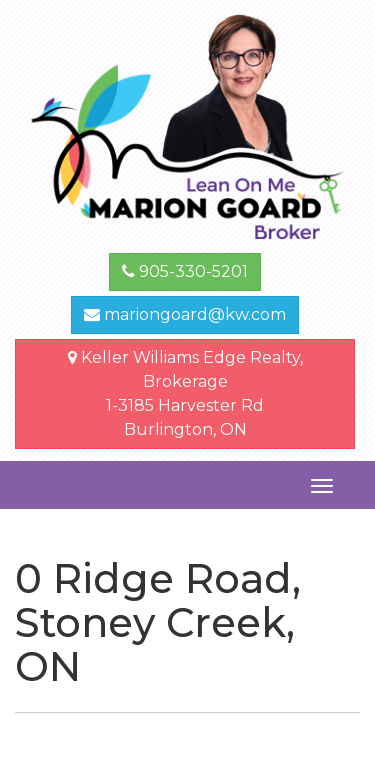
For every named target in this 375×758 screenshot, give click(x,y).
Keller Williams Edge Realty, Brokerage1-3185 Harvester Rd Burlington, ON (185, 393)
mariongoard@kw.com (185, 314)
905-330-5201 (185, 271)
